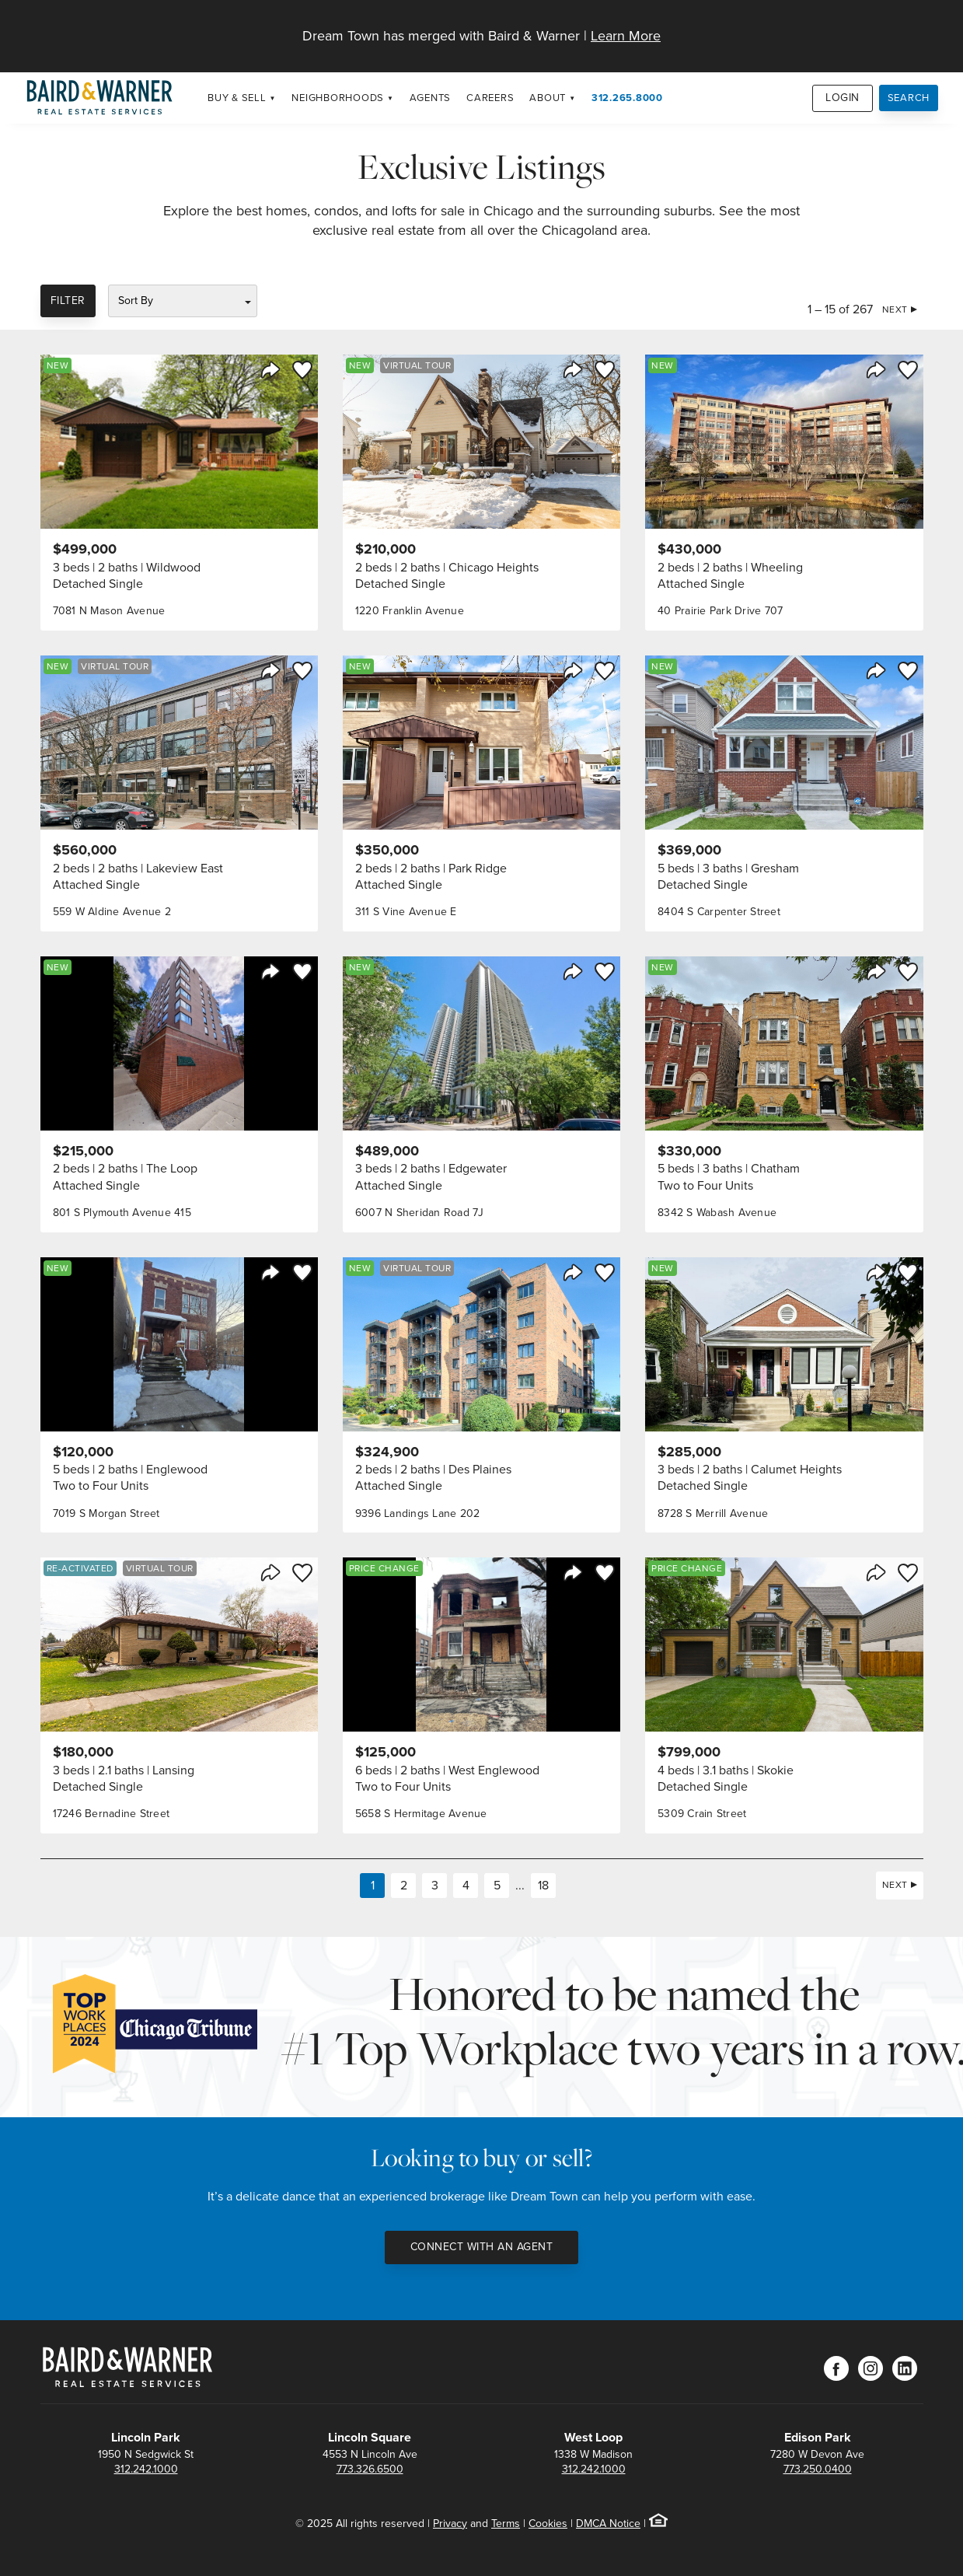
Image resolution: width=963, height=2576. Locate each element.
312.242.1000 (146, 2469)
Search (909, 97)
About (547, 97)
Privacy (450, 2523)
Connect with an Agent (481, 2247)
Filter (68, 300)
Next (895, 309)
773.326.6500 (370, 2469)
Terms (505, 2523)
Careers (490, 97)
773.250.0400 (817, 2469)
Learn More (626, 36)
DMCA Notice (608, 2523)
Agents (431, 97)
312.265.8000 (627, 97)
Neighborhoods (337, 97)
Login (842, 97)
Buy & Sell (237, 97)
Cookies (548, 2523)
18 (543, 1885)
